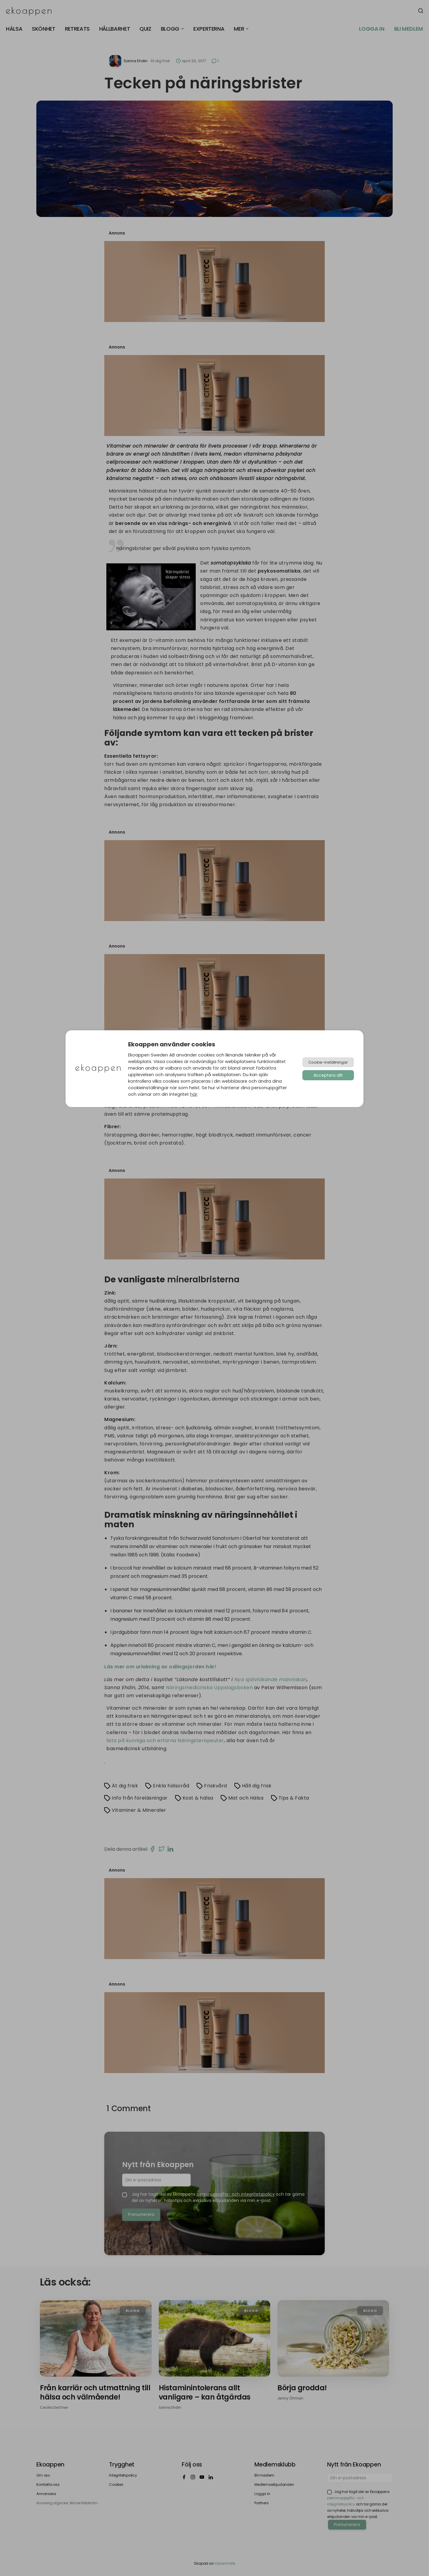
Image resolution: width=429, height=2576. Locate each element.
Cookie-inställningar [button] (328, 1062)
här (193, 1094)
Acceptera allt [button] (328, 1075)
